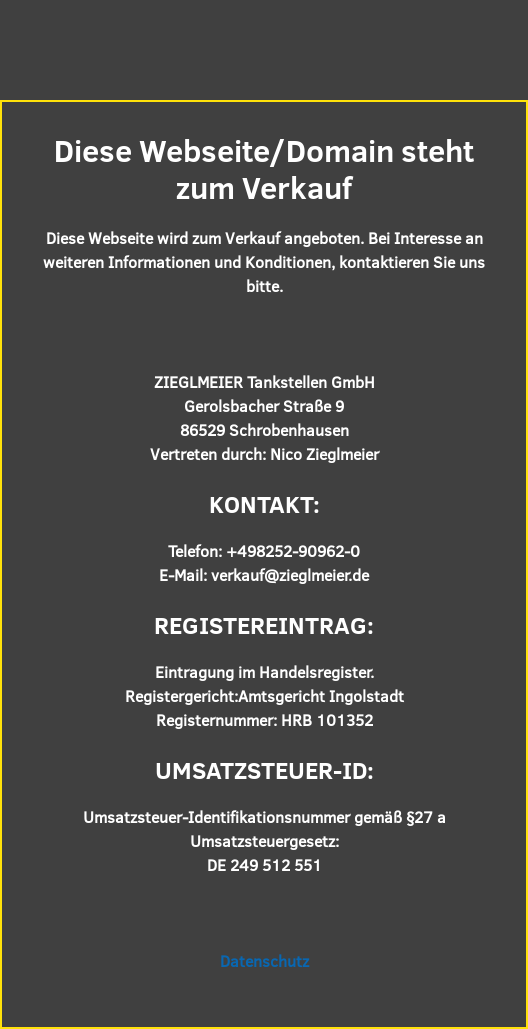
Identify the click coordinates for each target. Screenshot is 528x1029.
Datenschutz (264, 960)
